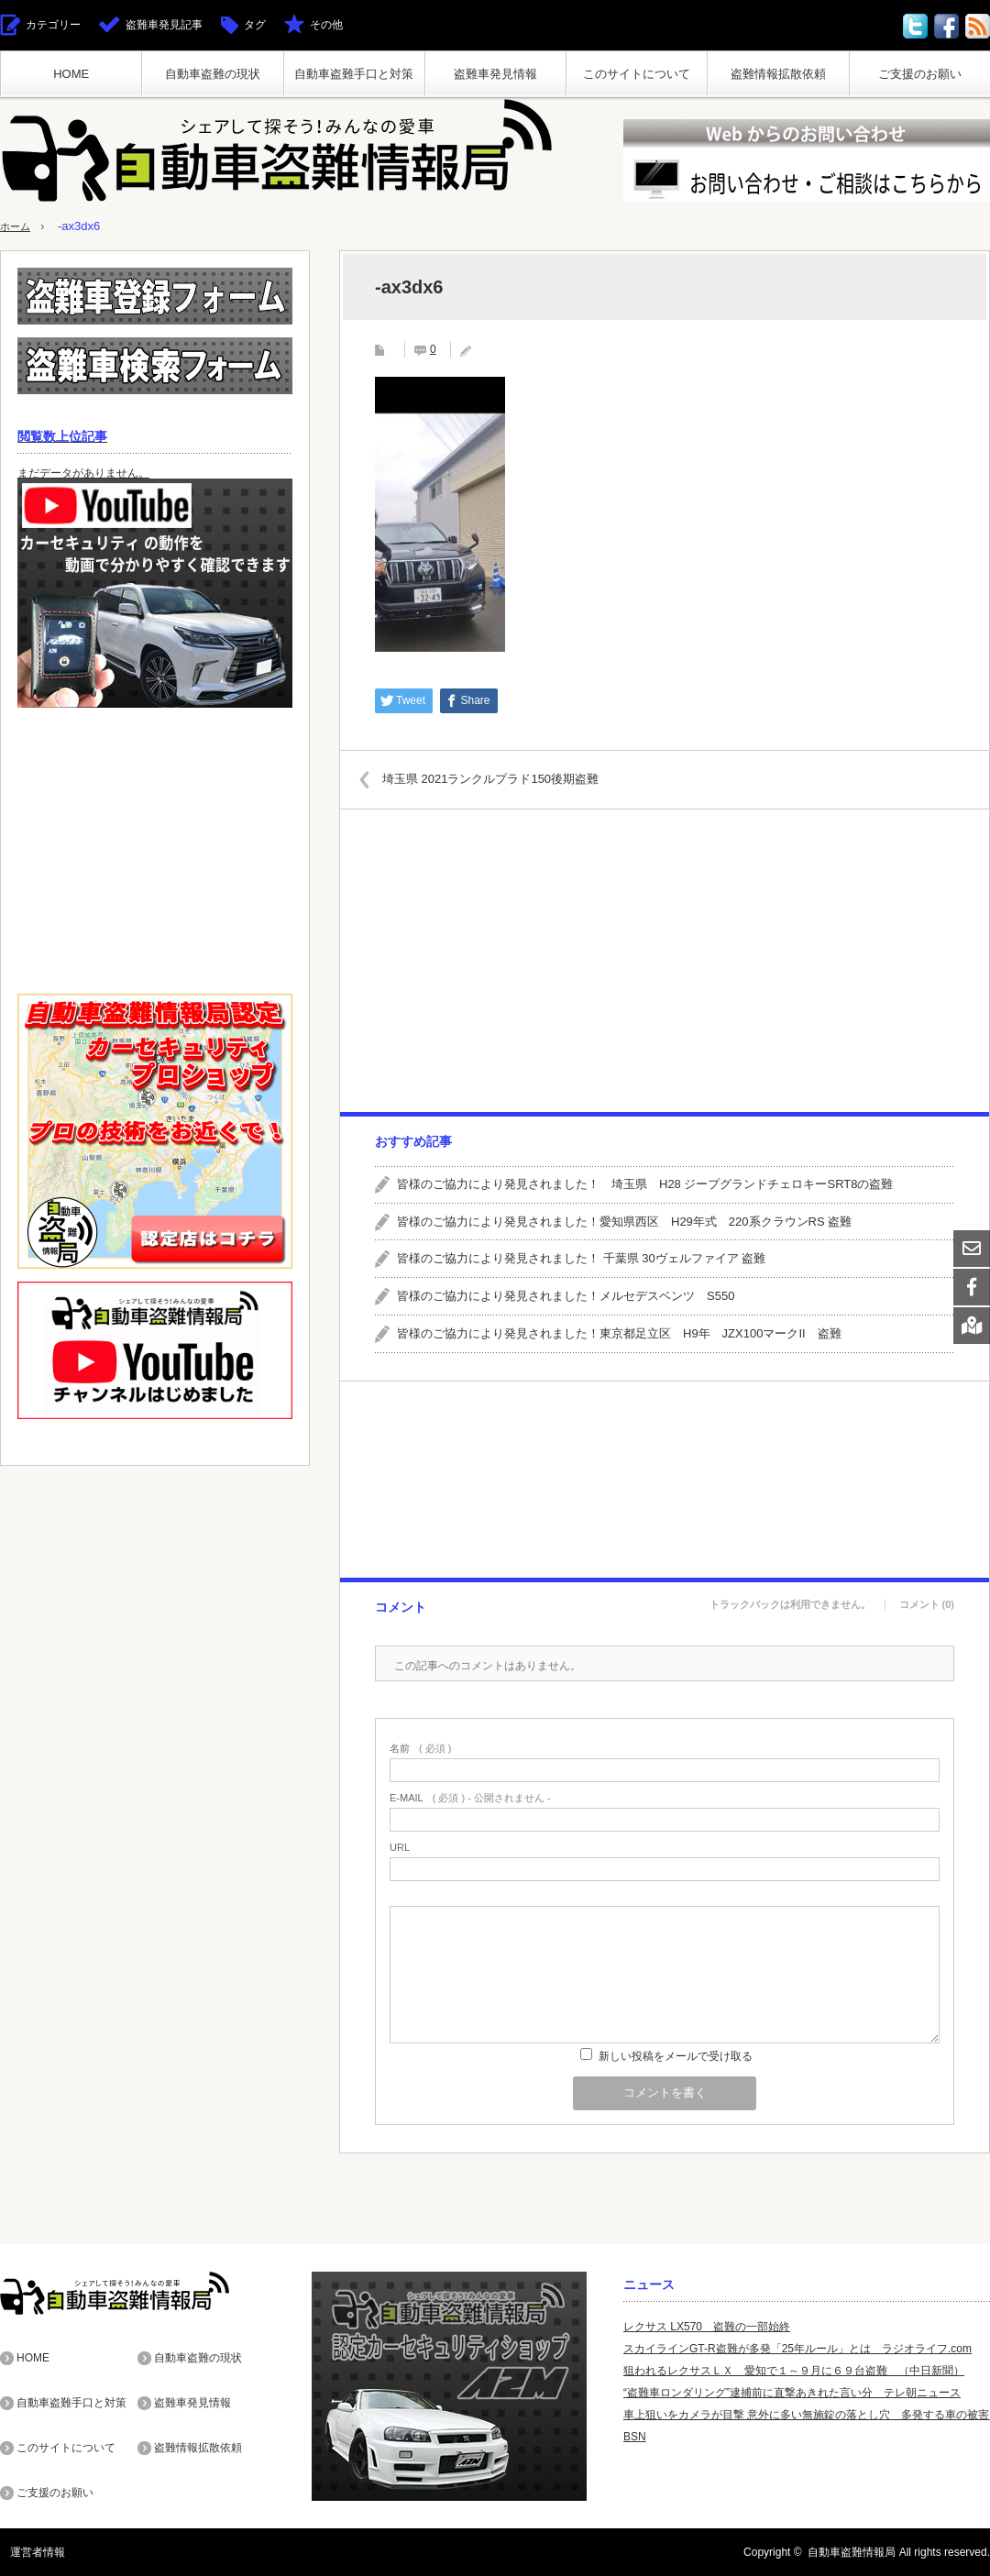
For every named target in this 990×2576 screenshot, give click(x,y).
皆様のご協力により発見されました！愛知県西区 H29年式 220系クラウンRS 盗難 (624, 1221)
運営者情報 (27, 2552)
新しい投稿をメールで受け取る (676, 2056)
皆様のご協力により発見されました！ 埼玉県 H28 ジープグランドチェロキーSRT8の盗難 (645, 1184)
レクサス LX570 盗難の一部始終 (706, 2326)
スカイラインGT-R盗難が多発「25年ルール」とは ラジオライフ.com (797, 2348)
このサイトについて (636, 74)
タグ (255, 24)
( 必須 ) (420, 1749)
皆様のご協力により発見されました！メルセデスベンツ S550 (565, 1296)
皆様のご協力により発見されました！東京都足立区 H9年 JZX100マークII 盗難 (619, 1333)
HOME (71, 74)
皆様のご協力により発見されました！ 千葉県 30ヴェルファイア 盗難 (581, 1258)
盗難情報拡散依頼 (778, 74)
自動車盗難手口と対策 (353, 74)
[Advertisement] (663, 960)
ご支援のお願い (920, 74)
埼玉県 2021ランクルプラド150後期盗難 (503, 779)
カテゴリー (53, 24)
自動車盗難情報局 (852, 2552)
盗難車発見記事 (164, 24)
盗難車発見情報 (495, 74)
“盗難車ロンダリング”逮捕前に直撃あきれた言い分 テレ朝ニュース (792, 2392)
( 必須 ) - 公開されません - (470, 1798)
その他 (326, 24)
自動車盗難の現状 (212, 74)
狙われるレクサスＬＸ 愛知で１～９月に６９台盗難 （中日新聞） (793, 2370)
